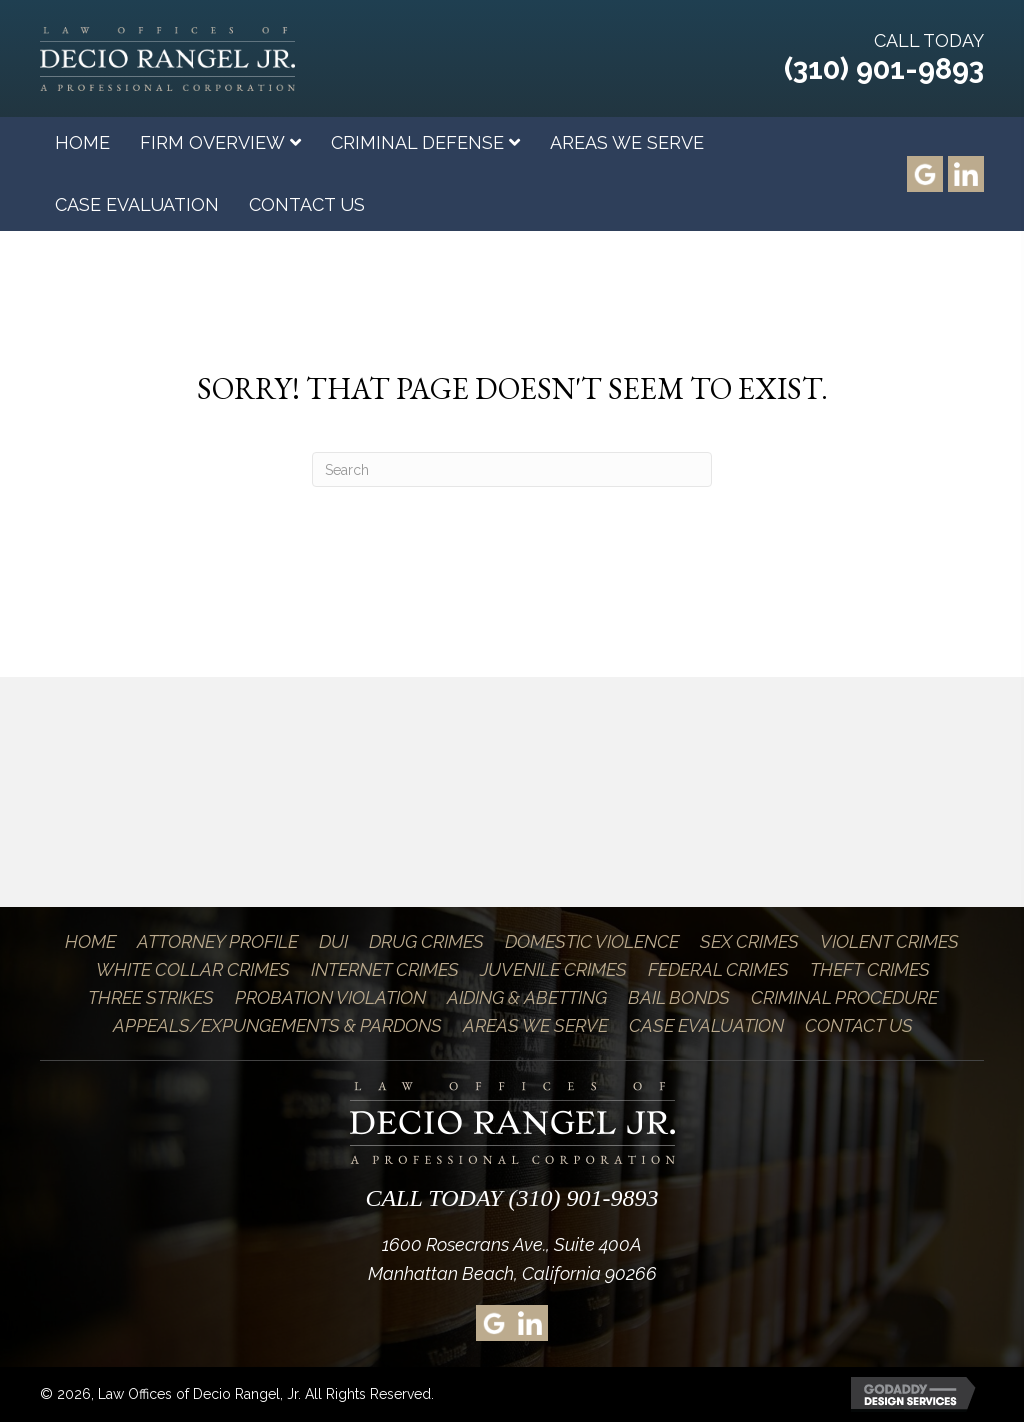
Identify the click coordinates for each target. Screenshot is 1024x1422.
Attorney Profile (217, 941)
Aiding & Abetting (527, 997)
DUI (333, 941)
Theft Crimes (870, 969)
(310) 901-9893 (884, 69)
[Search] (512, 469)
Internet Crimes (385, 969)
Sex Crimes (749, 941)
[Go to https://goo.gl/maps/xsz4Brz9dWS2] (925, 174)
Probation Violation (330, 997)
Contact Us (859, 1025)
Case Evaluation (706, 1025)
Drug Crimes (426, 941)
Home (90, 941)
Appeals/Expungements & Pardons (277, 1025)
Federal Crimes (718, 969)
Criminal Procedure (844, 997)
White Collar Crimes (193, 969)
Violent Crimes (889, 941)
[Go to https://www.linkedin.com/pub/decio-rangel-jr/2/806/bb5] (966, 174)
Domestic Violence (592, 941)
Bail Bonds (679, 997)
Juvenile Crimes (553, 969)
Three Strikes (151, 997)
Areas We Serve (535, 1025)
